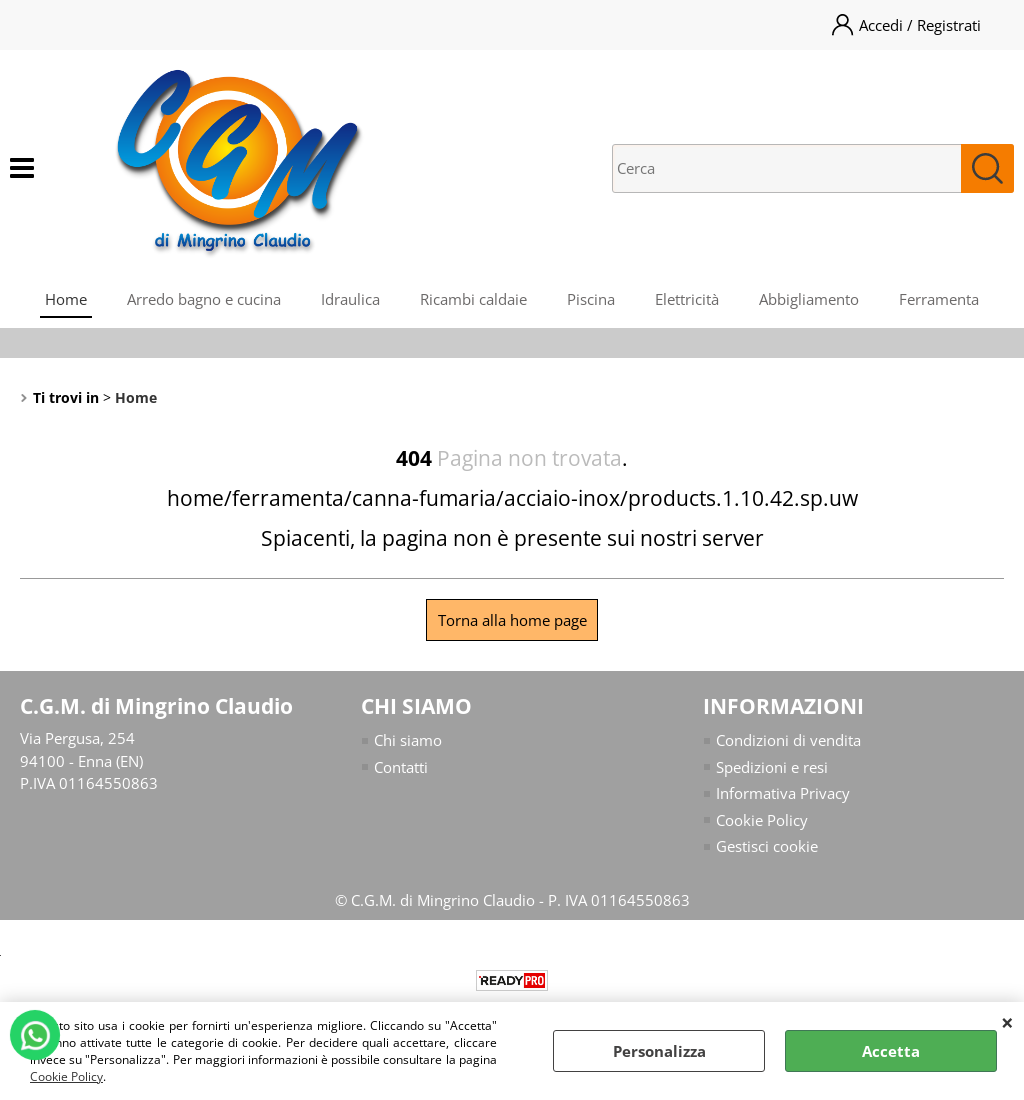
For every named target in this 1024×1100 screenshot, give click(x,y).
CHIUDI (1007, 1022)
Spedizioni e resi (772, 767)
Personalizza (659, 1051)
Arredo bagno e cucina (204, 299)
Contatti (401, 767)
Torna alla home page (512, 620)
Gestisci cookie (767, 846)
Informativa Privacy (783, 793)
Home (66, 299)
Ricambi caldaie (473, 299)
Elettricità (687, 299)
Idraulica (350, 299)
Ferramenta (939, 299)
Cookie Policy (66, 1076)
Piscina (591, 299)
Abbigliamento (809, 299)
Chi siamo (408, 740)
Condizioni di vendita (788, 740)
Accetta (891, 1051)
